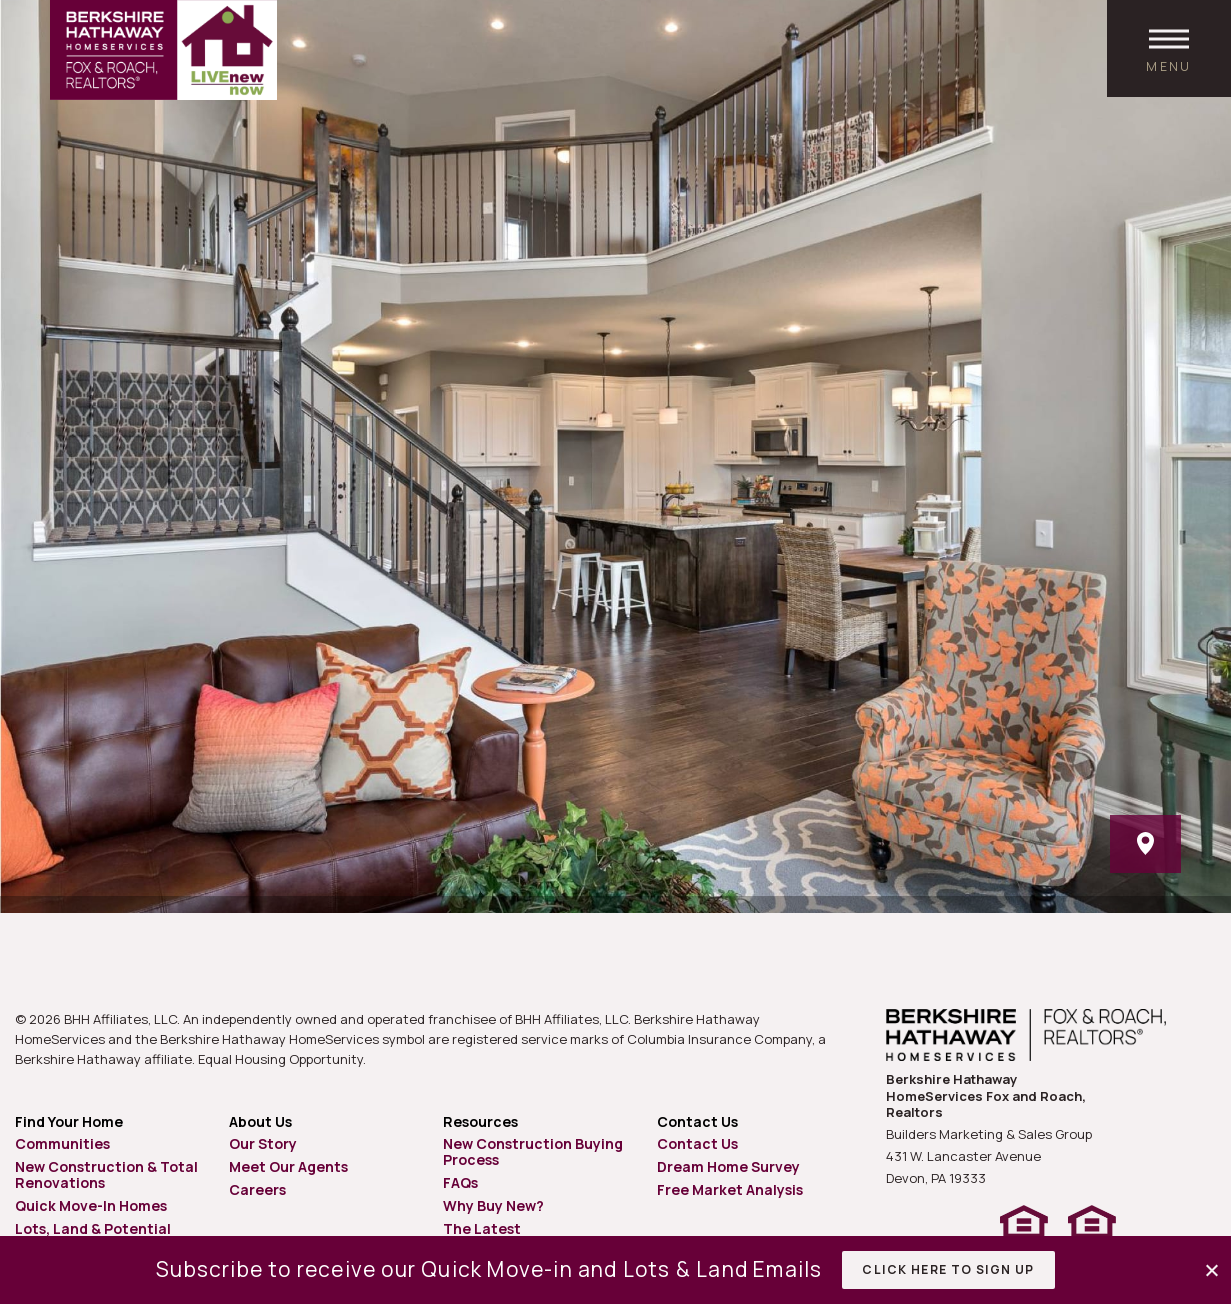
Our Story (263, 1143)
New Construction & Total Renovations (106, 1174)
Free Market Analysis (730, 1189)
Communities (62, 1143)
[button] (1213, 1270)
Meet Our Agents (288, 1166)
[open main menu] (1169, 48)
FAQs (460, 1182)
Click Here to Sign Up (948, 1269)
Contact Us (697, 1143)
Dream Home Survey (728, 1166)
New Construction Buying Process (533, 1151)
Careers (257, 1189)
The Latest (482, 1228)
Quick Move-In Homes (91, 1205)
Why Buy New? (493, 1205)
